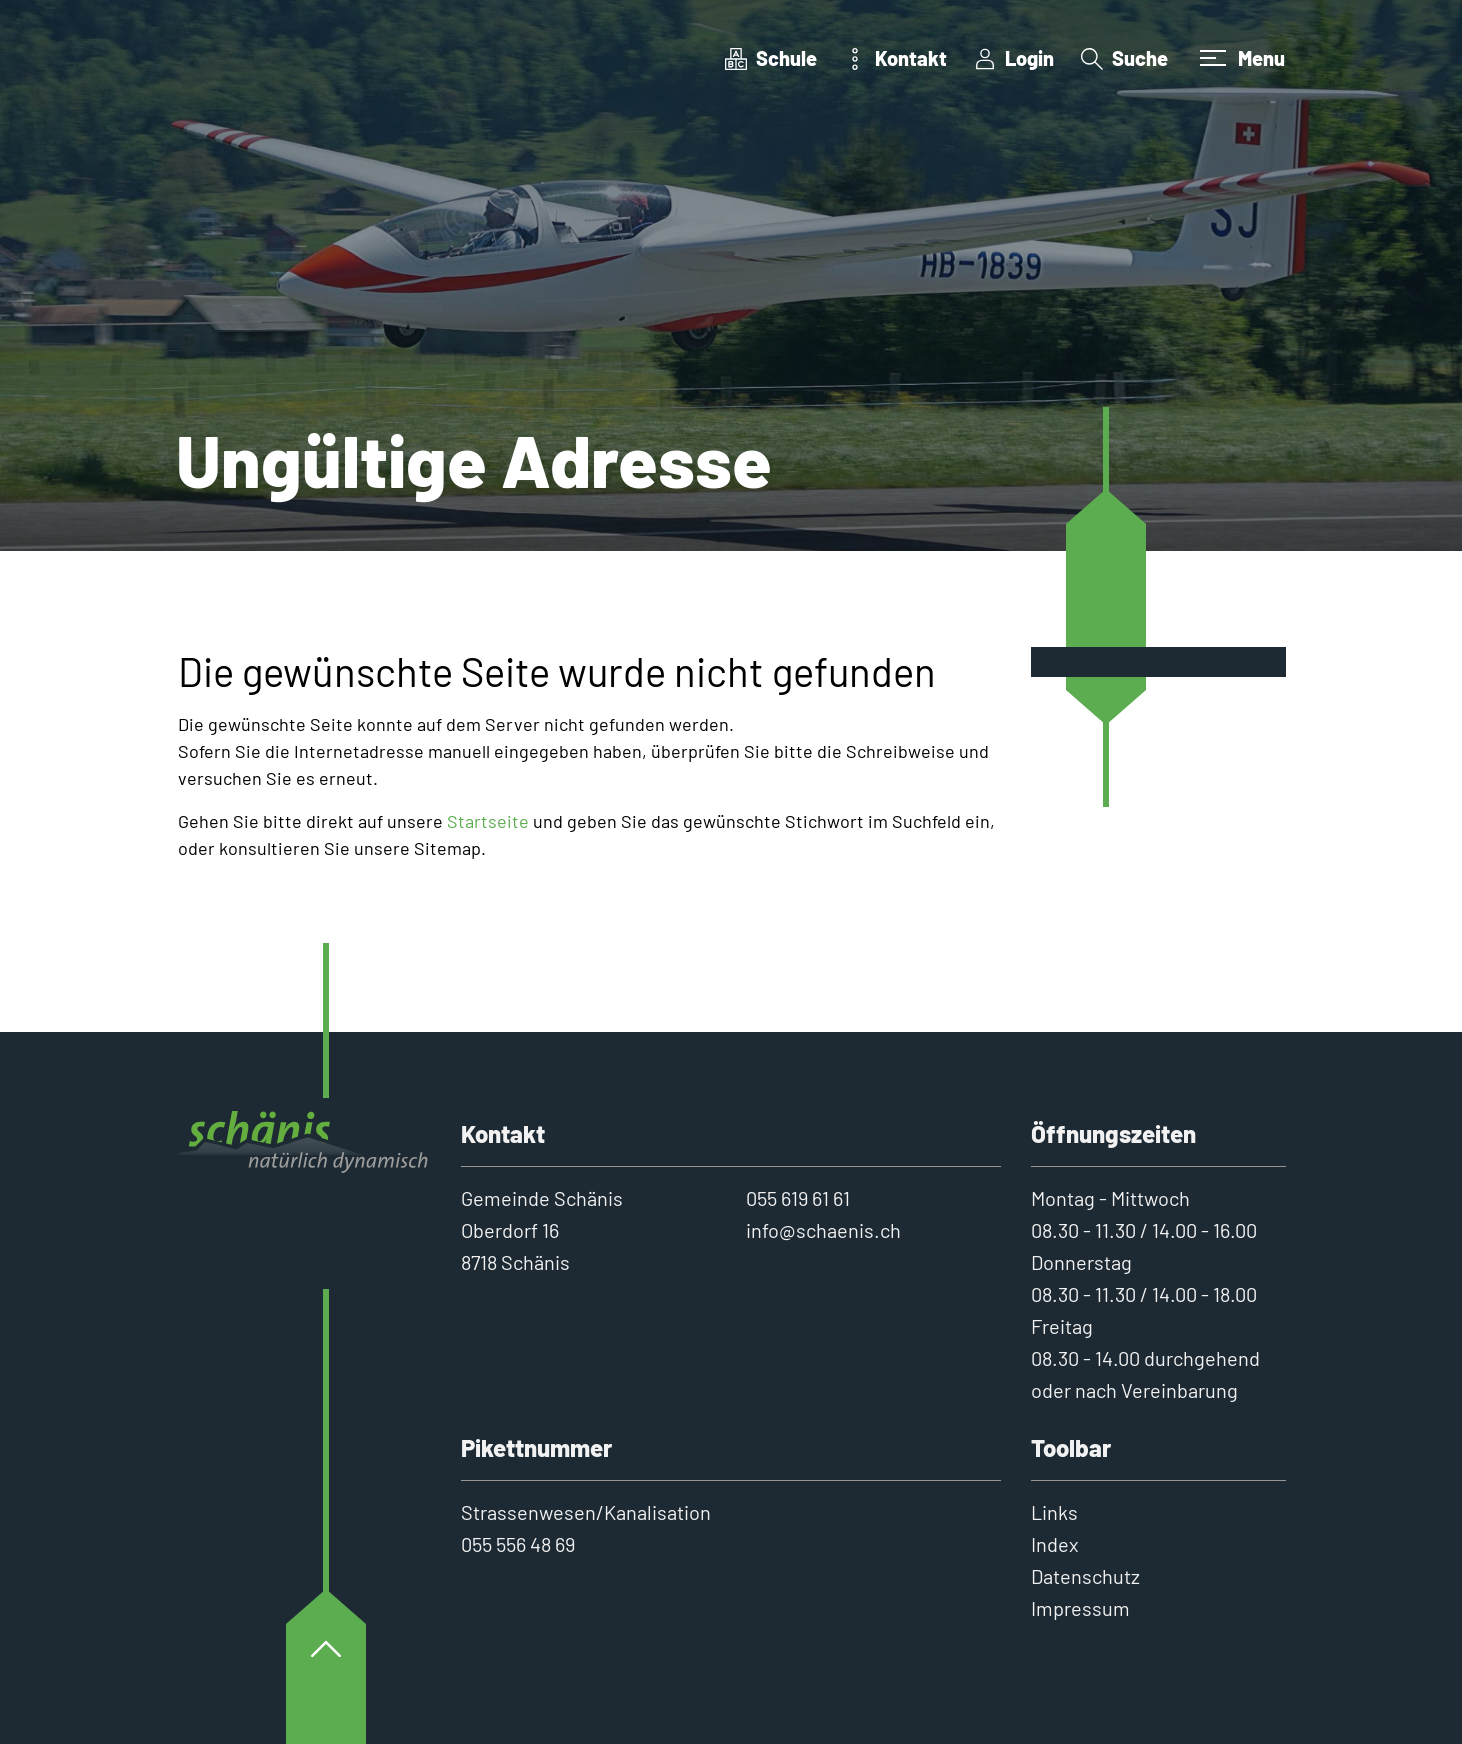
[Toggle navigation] (1240, 58)
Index (1055, 1544)
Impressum (1080, 1608)
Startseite (488, 821)
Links (1054, 1512)
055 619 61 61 (798, 1198)
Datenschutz (1085, 1576)
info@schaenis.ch (823, 1230)
